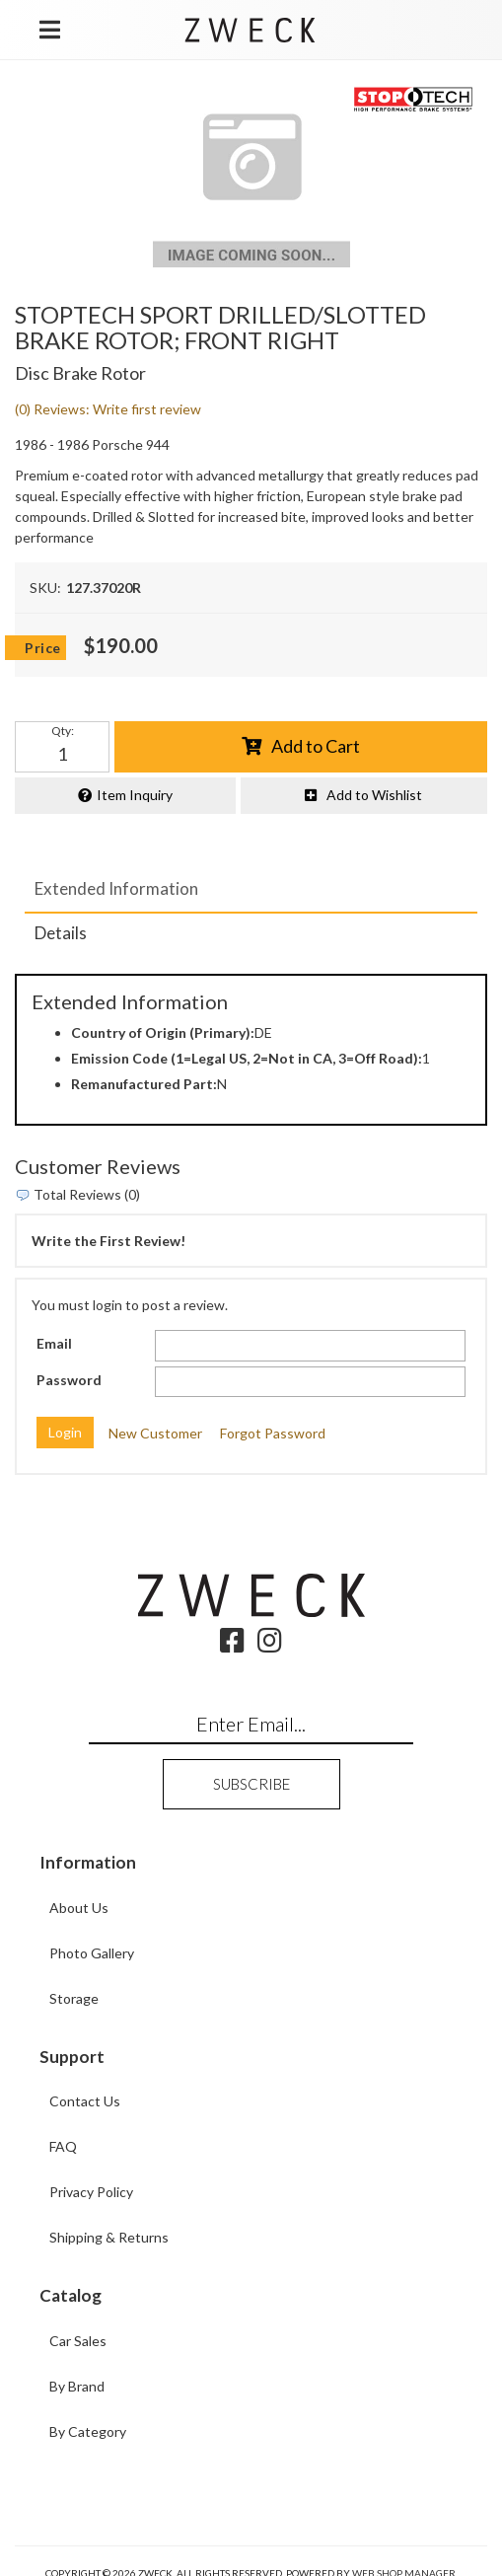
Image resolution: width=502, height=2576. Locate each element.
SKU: (45, 587)
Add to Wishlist (374, 794)
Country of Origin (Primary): (162, 1032)
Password (69, 1379)
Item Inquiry (135, 794)
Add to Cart (315, 746)
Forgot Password (272, 1433)
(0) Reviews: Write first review (108, 409)
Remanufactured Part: (144, 1083)
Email (54, 1343)
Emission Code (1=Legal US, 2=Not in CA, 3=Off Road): (246, 1058)
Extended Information (116, 888)
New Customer (155, 1433)
